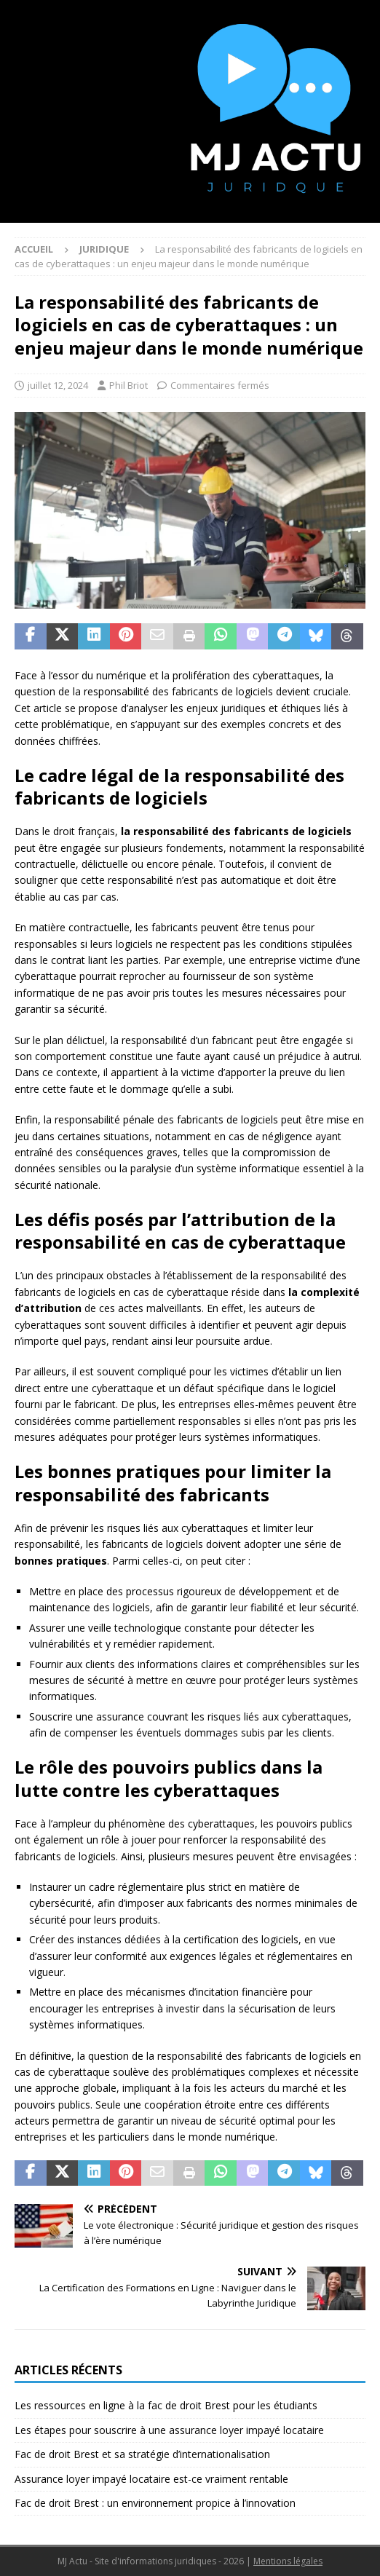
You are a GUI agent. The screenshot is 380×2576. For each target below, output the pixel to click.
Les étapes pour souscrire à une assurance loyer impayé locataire (169, 2430)
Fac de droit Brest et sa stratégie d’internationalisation (142, 2454)
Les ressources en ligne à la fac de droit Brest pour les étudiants (166, 2405)
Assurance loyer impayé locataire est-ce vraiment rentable (151, 2479)
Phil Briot (128, 385)
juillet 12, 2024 (58, 385)
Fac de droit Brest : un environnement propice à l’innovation (155, 2503)
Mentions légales (287, 2561)
